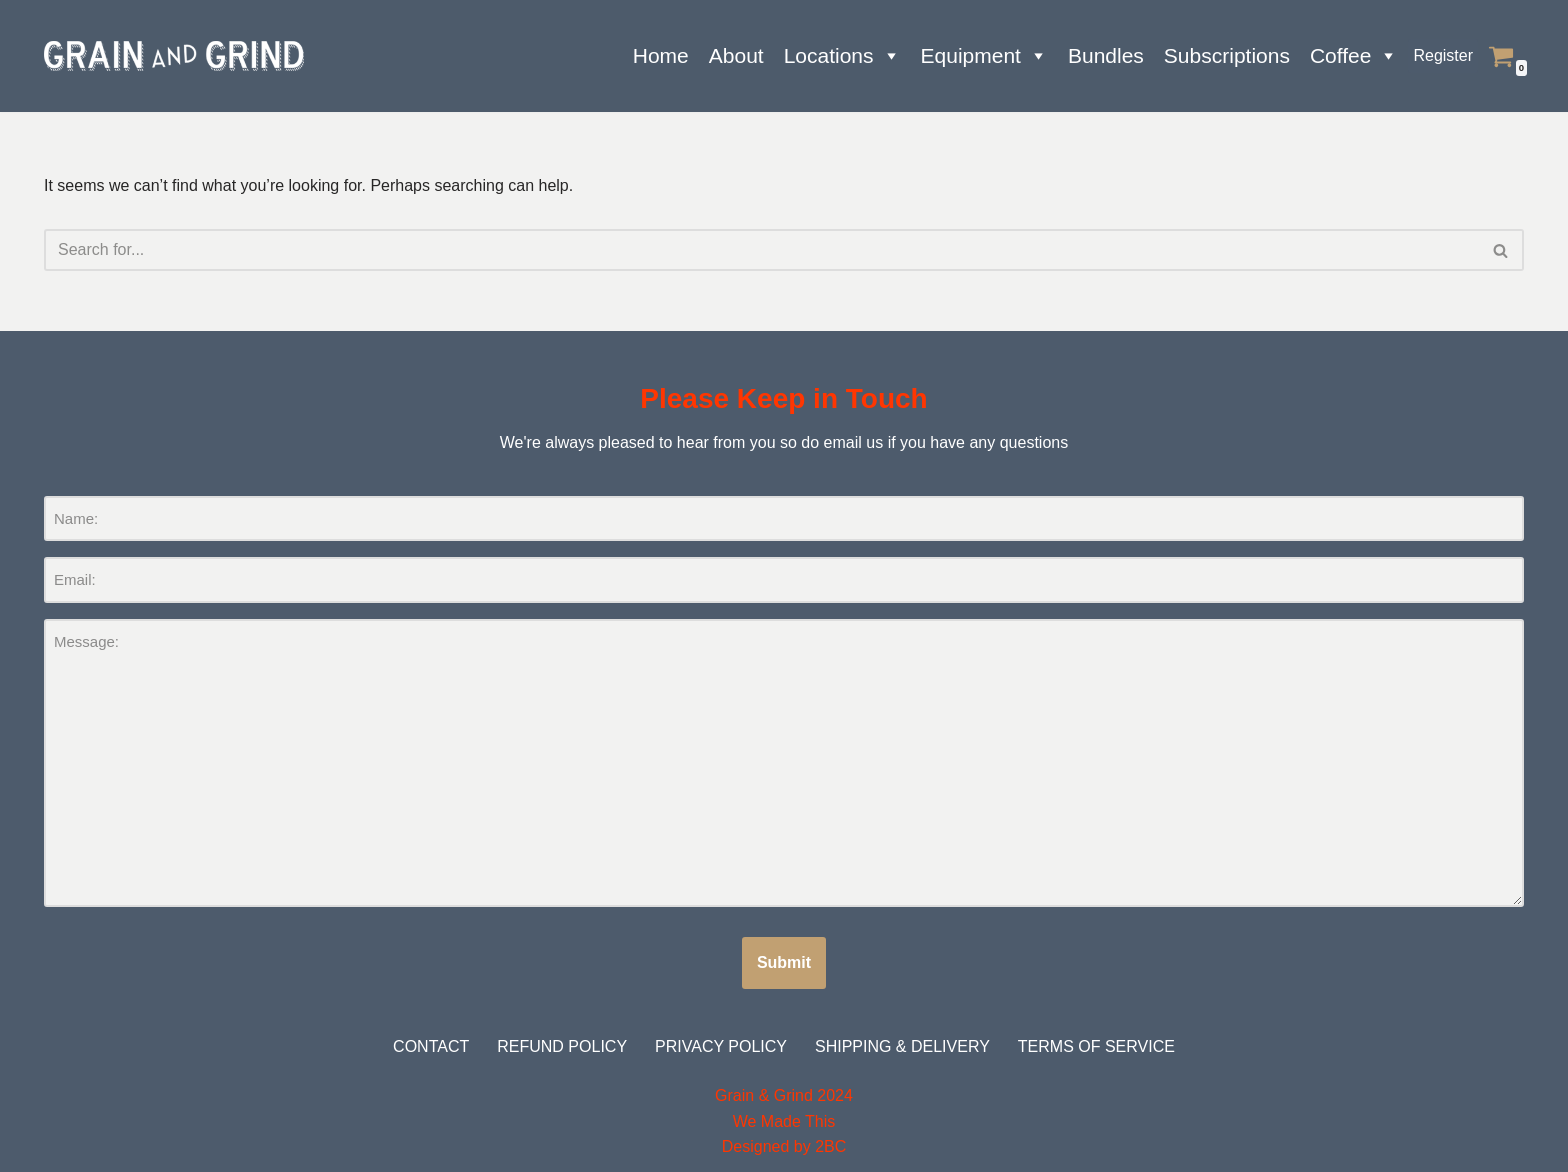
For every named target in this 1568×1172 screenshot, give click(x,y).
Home (661, 55)
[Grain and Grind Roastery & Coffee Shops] (174, 56)
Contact (431, 1046)
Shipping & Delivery (902, 1046)
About (736, 55)
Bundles (1106, 55)
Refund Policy (562, 1046)
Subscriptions (1227, 55)
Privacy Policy (721, 1046)
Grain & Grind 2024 (784, 1095)
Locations (842, 56)
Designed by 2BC (784, 1146)
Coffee (1354, 56)
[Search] (761, 250)
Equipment (984, 56)
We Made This (784, 1121)
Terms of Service (1096, 1046)
